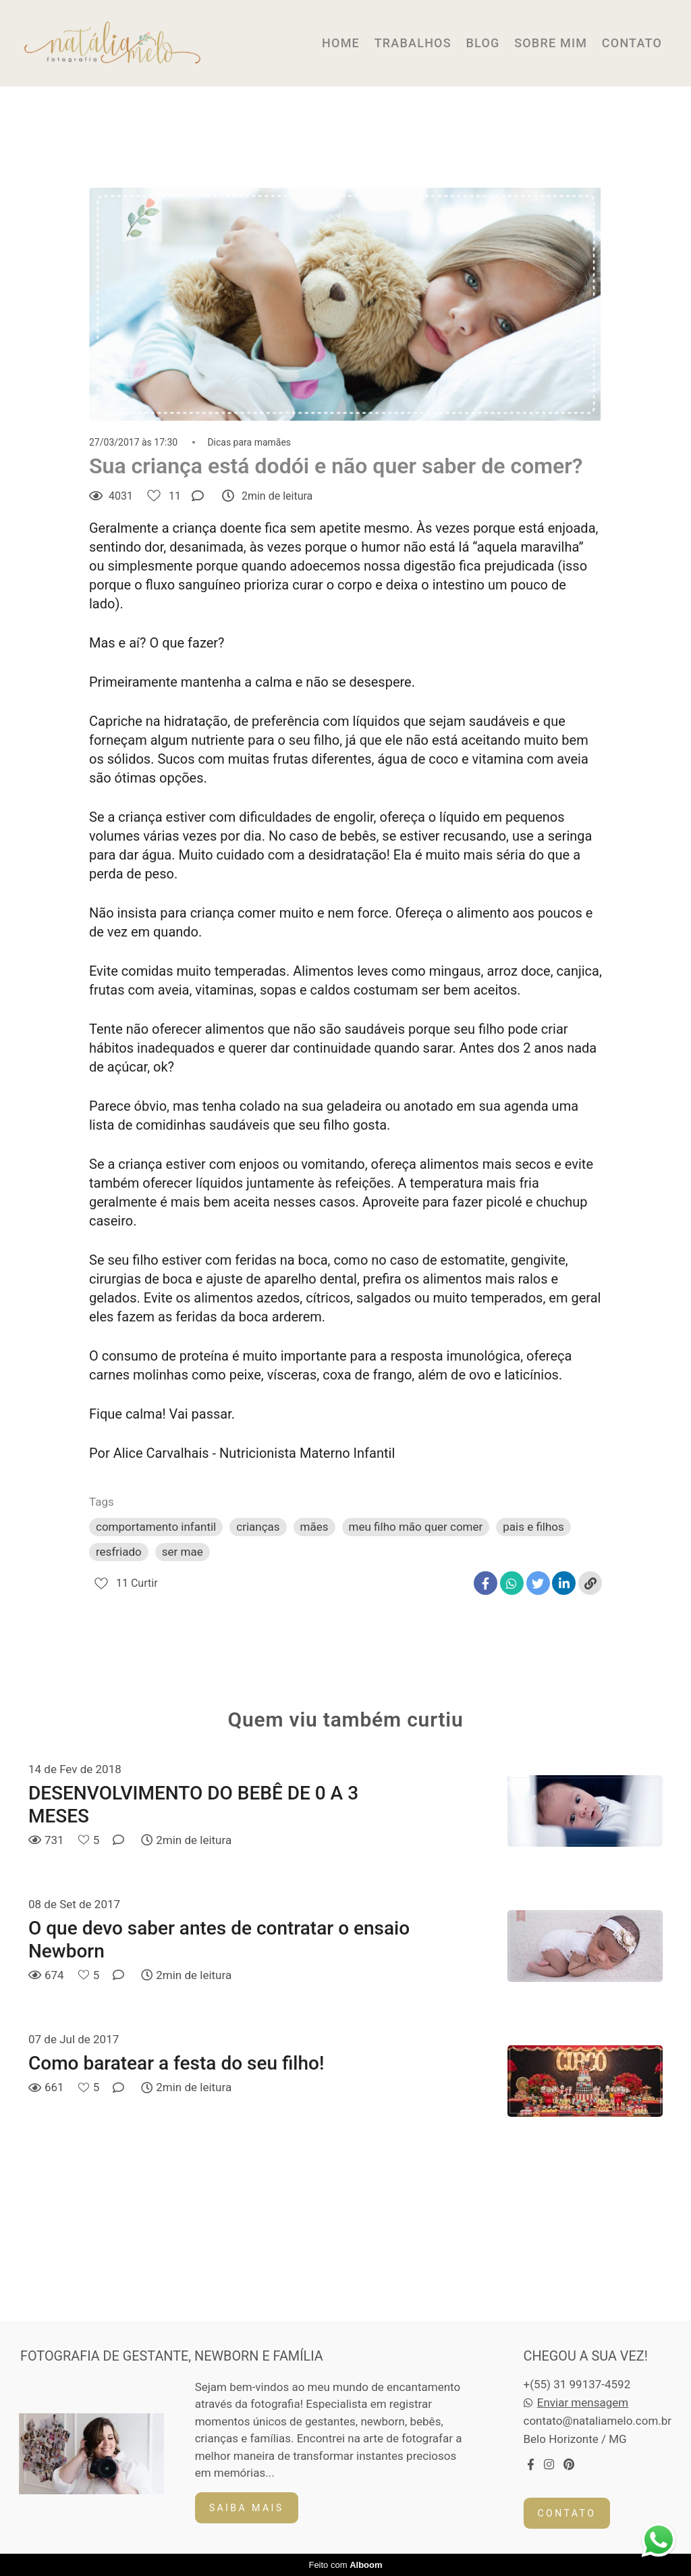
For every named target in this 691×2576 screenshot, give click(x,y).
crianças (257, 1526)
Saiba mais (246, 2507)
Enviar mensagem (582, 2403)
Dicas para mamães (249, 442)
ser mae (182, 1551)
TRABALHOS (413, 43)
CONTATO (632, 43)
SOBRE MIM (550, 43)
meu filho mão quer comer (416, 1526)
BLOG (482, 43)
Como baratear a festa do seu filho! (176, 2063)
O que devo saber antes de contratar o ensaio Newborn (219, 1939)
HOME (341, 43)
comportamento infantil (156, 1526)
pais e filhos (533, 1526)
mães (314, 1526)
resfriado (119, 1551)
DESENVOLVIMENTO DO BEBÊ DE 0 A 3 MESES (193, 1804)
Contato (567, 2513)
